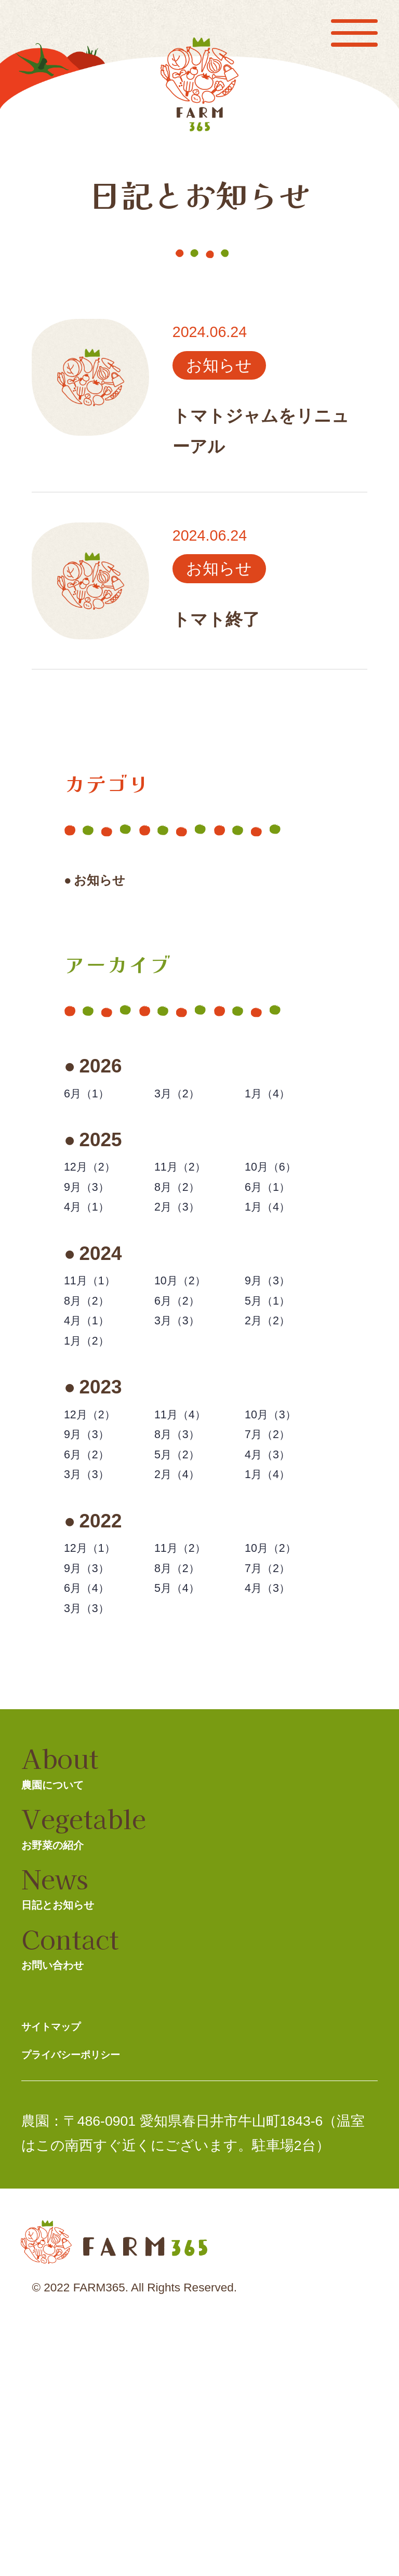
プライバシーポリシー (98, 2282)
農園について (70, 1950)
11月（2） (194, 1194)
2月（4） (189, 1608)
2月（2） (280, 1401)
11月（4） (194, 1516)
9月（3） (99, 1225)
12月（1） (104, 1692)
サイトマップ (68, 2245)
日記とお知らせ (78, 2087)
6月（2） (189, 1370)
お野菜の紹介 (83, 2018)
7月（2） (280, 1547)
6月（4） (99, 1753)
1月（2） (99, 1432)
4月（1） (99, 1256)
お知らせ (118, 885)
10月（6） (285, 1194)
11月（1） (104, 1340)
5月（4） (189, 1753)
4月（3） (280, 1577)
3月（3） (189, 1401)
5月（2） (189, 1577)
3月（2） (189, 1110)
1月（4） (280, 1110)
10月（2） (194, 1340)
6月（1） (99, 1110)
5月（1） (280, 1370)
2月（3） (189, 1256)
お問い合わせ (70, 2155)
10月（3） (285, 1516)
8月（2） (189, 1225)
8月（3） (189, 1547)
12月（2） (104, 1194)
